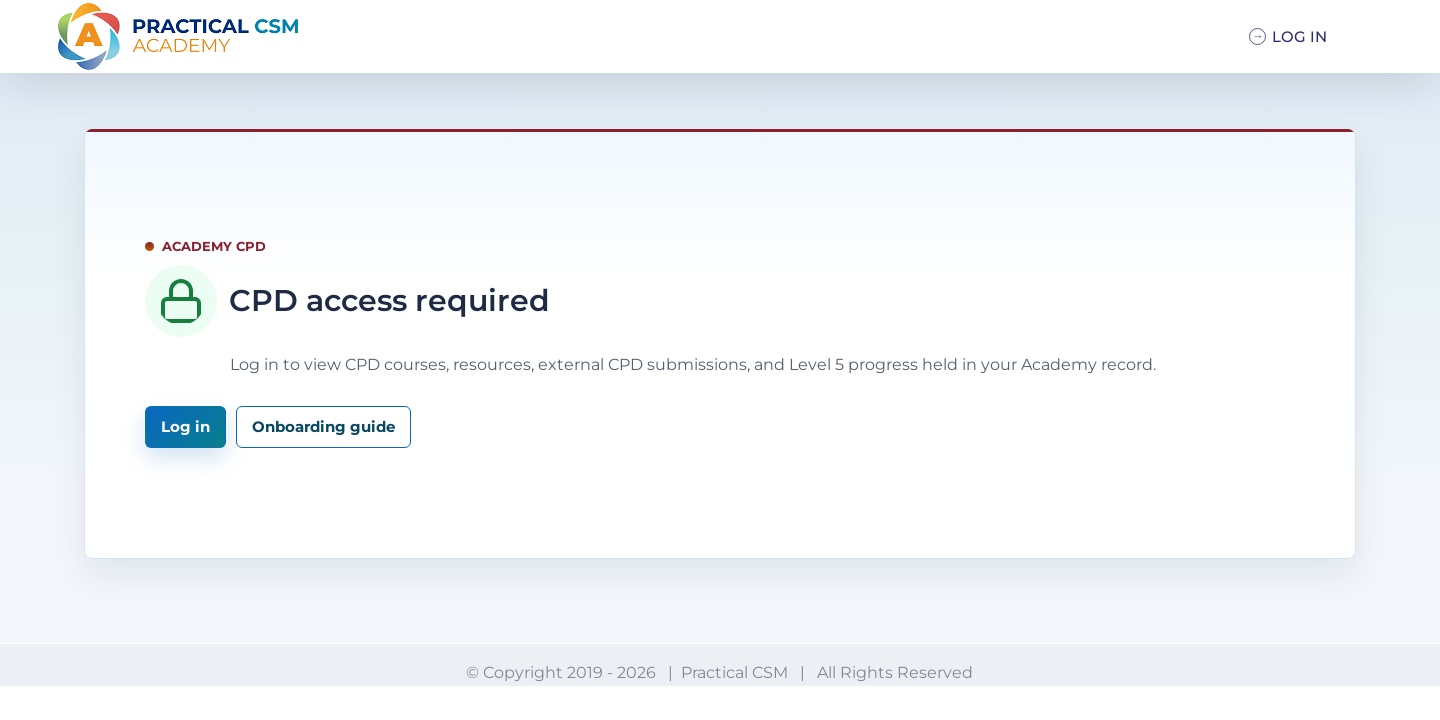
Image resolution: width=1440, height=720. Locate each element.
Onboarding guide (323, 426)
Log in (185, 426)
